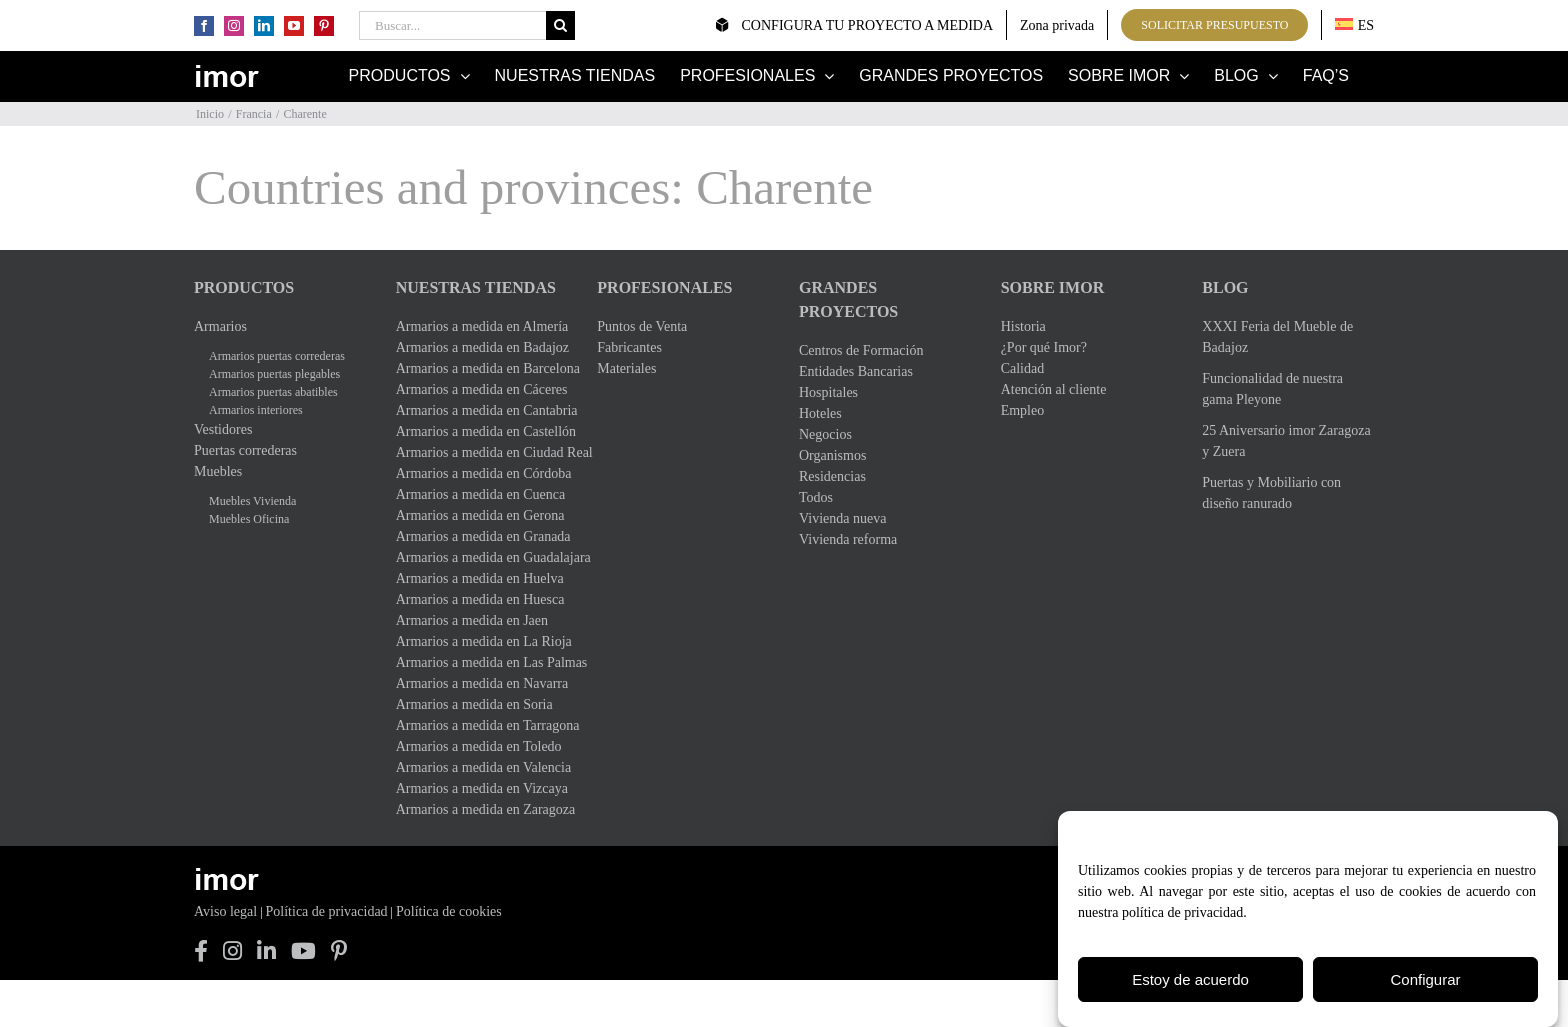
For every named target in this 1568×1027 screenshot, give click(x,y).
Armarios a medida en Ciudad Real (482, 452)
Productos (244, 287)
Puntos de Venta (642, 326)
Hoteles (820, 413)
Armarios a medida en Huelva (480, 578)
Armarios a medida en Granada (482, 536)
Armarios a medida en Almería (482, 326)
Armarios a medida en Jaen (472, 620)
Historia (1023, 326)
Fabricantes (629, 347)
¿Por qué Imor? (1044, 347)
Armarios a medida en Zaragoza (482, 809)
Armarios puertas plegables (274, 374)
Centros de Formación (861, 350)
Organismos (832, 455)
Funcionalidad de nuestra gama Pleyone (1272, 389)
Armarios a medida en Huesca (480, 599)
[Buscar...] (452, 25)
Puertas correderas (245, 450)
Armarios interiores (256, 410)
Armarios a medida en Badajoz (482, 347)
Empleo (1023, 410)
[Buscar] (560, 25)
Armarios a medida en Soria (474, 704)
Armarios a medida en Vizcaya (482, 788)
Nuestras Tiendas (476, 287)
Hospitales (828, 392)
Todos (816, 497)
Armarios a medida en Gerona (480, 515)
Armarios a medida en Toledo (479, 746)
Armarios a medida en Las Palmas (482, 662)
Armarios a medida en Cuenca (481, 494)
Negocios (825, 434)
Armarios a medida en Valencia (482, 767)
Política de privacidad (327, 911)
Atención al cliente (1054, 389)
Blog (1225, 287)
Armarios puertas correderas (277, 356)
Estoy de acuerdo (1190, 981)
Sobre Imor (1053, 287)
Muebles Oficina (249, 519)
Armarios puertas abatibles (273, 392)
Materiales (626, 368)
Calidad (1023, 368)
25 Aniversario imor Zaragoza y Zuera (1286, 441)
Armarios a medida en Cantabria (482, 410)
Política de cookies (449, 911)
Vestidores (223, 429)
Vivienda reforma (848, 539)
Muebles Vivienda (252, 501)
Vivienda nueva (842, 518)
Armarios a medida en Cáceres (482, 389)
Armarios (220, 326)
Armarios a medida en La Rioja (482, 641)
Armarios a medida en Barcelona (482, 368)
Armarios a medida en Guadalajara (482, 557)
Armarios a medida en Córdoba (482, 473)
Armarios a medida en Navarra (482, 683)
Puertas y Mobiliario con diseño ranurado (1271, 493)
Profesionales (664, 287)
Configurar (1425, 981)
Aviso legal (225, 911)
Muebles (218, 471)
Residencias (832, 476)
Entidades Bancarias (856, 371)
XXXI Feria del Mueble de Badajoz (1277, 337)
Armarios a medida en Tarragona (482, 725)
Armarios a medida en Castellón (482, 431)
